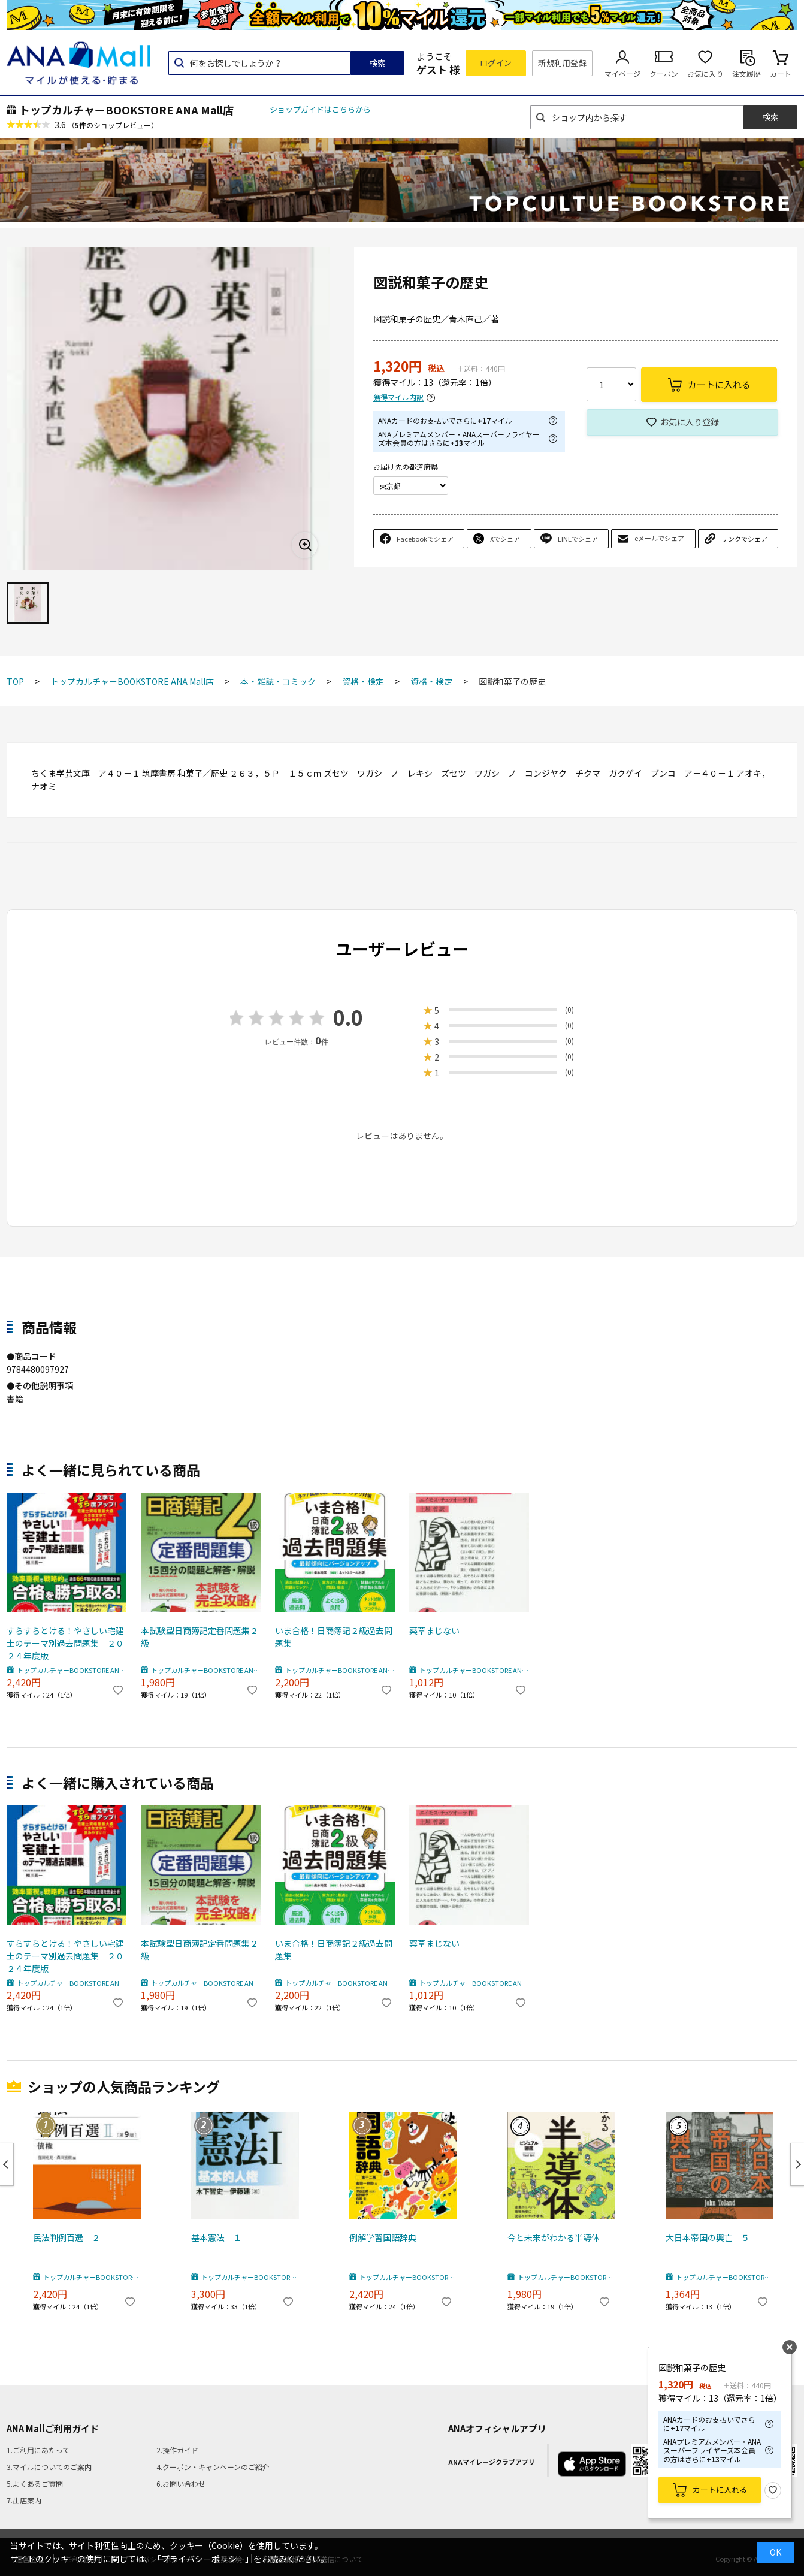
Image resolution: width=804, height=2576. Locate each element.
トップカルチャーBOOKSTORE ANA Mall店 (126, 109)
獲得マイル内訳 (398, 397)
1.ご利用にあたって (38, 2450)
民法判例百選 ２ (66, 2237)
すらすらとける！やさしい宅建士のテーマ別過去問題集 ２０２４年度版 (65, 1643)
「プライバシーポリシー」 (203, 2559)
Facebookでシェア (425, 538)
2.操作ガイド (177, 2450)
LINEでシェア (578, 538)
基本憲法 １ (216, 2237)
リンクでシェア (744, 538)
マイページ (622, 73)
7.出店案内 (24, 2500)
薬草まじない (434, 1630)
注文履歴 (746, 73)
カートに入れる (720, 2489)
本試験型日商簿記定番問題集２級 (199, 1636)
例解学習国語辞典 (382, 2237)
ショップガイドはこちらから (320, 109)
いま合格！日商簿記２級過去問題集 (333, 1636)
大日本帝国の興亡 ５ (707, 2237)
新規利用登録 (562, 62)
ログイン (496, 62)
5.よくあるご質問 (35, 2483)
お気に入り (705, 73)
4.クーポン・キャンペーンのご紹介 (213, 2467)
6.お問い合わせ (180, 2483)
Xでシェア (505, 538)
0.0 (348, 1017)
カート (780, 73)
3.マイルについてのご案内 (49, 2467)
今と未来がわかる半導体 (553, 2237)
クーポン (663, 73)
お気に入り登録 (689, 422)
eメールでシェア (659, 538)
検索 (377, 63)
